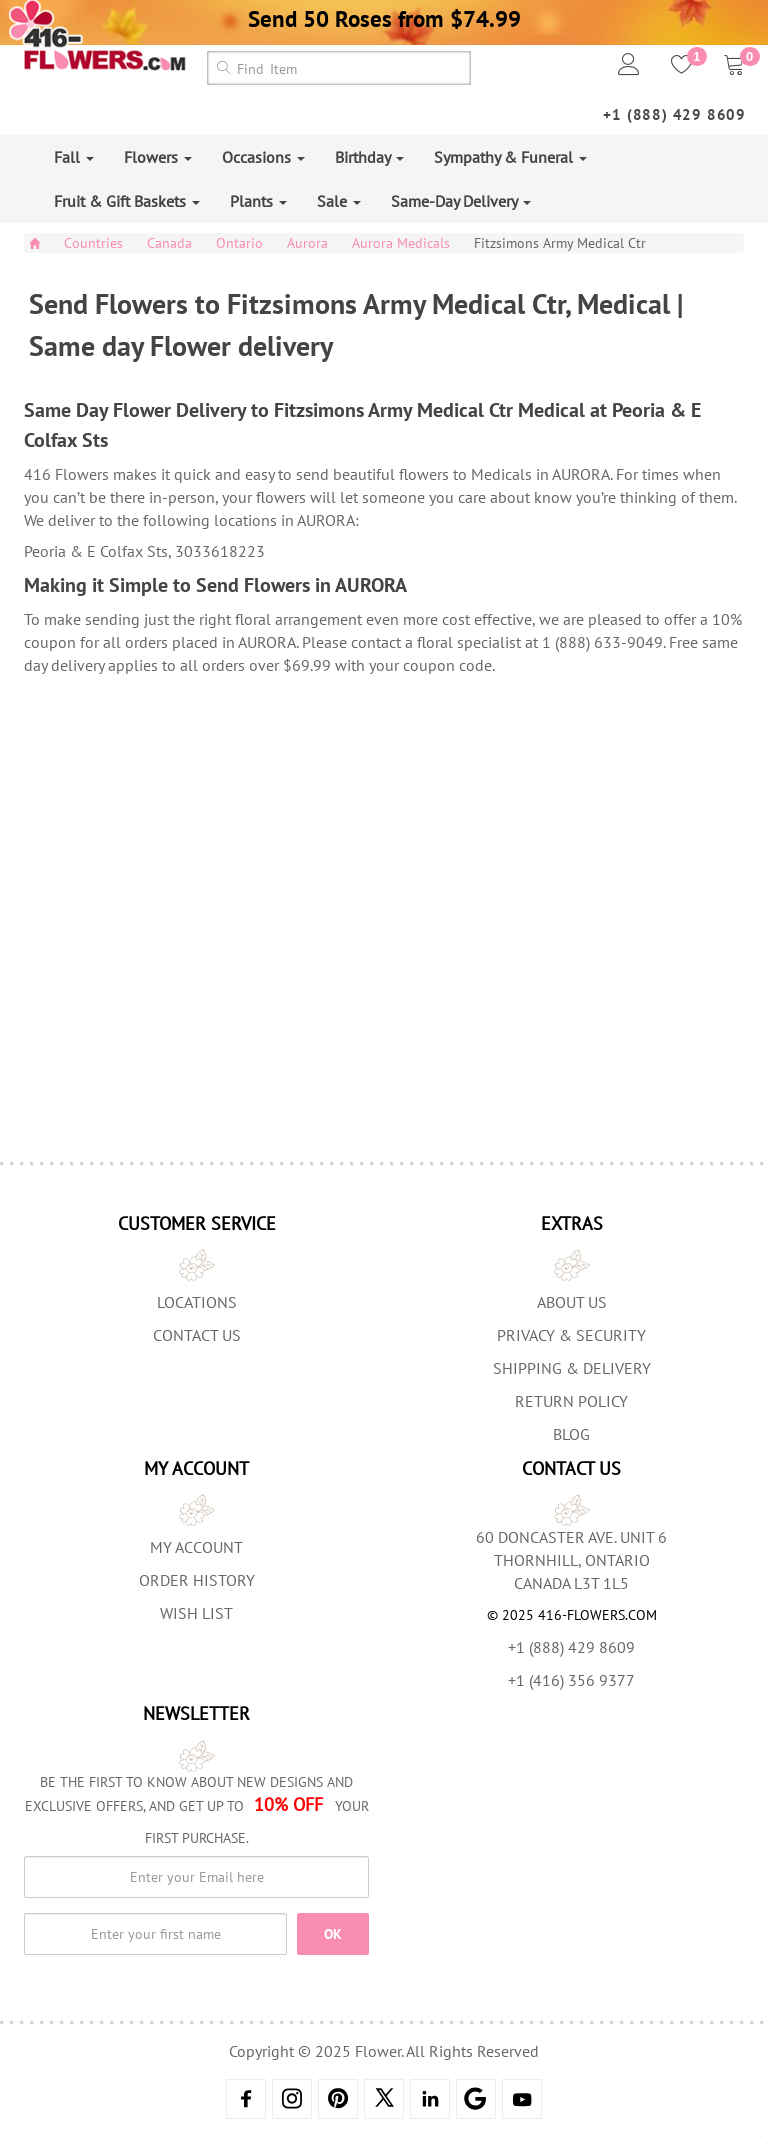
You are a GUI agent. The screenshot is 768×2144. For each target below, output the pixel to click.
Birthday (369, 157)
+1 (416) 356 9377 (571, 1680)
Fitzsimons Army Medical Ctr (560, 243)
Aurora (307, 243)
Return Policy (571, 1401)
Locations (197, 1302)
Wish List (196, 1613)
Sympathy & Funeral (510, 157)
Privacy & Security (571, 1335)
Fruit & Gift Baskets (127, 201)
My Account (196, 1547)
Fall (74, 157)
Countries (93, 243)
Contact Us (197, 1335)
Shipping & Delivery (572, 1368)
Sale (339, 201)
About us (572, 1302)
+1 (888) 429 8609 (674, 114)
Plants (258, 201)
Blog (571, 1434)
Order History (197, 1580)
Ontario (239, 243)
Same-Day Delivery (461, 201)
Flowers (158, 157)
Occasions (263, 157)
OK (333, 1934)
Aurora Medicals (401, 243)
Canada (169, 243)
